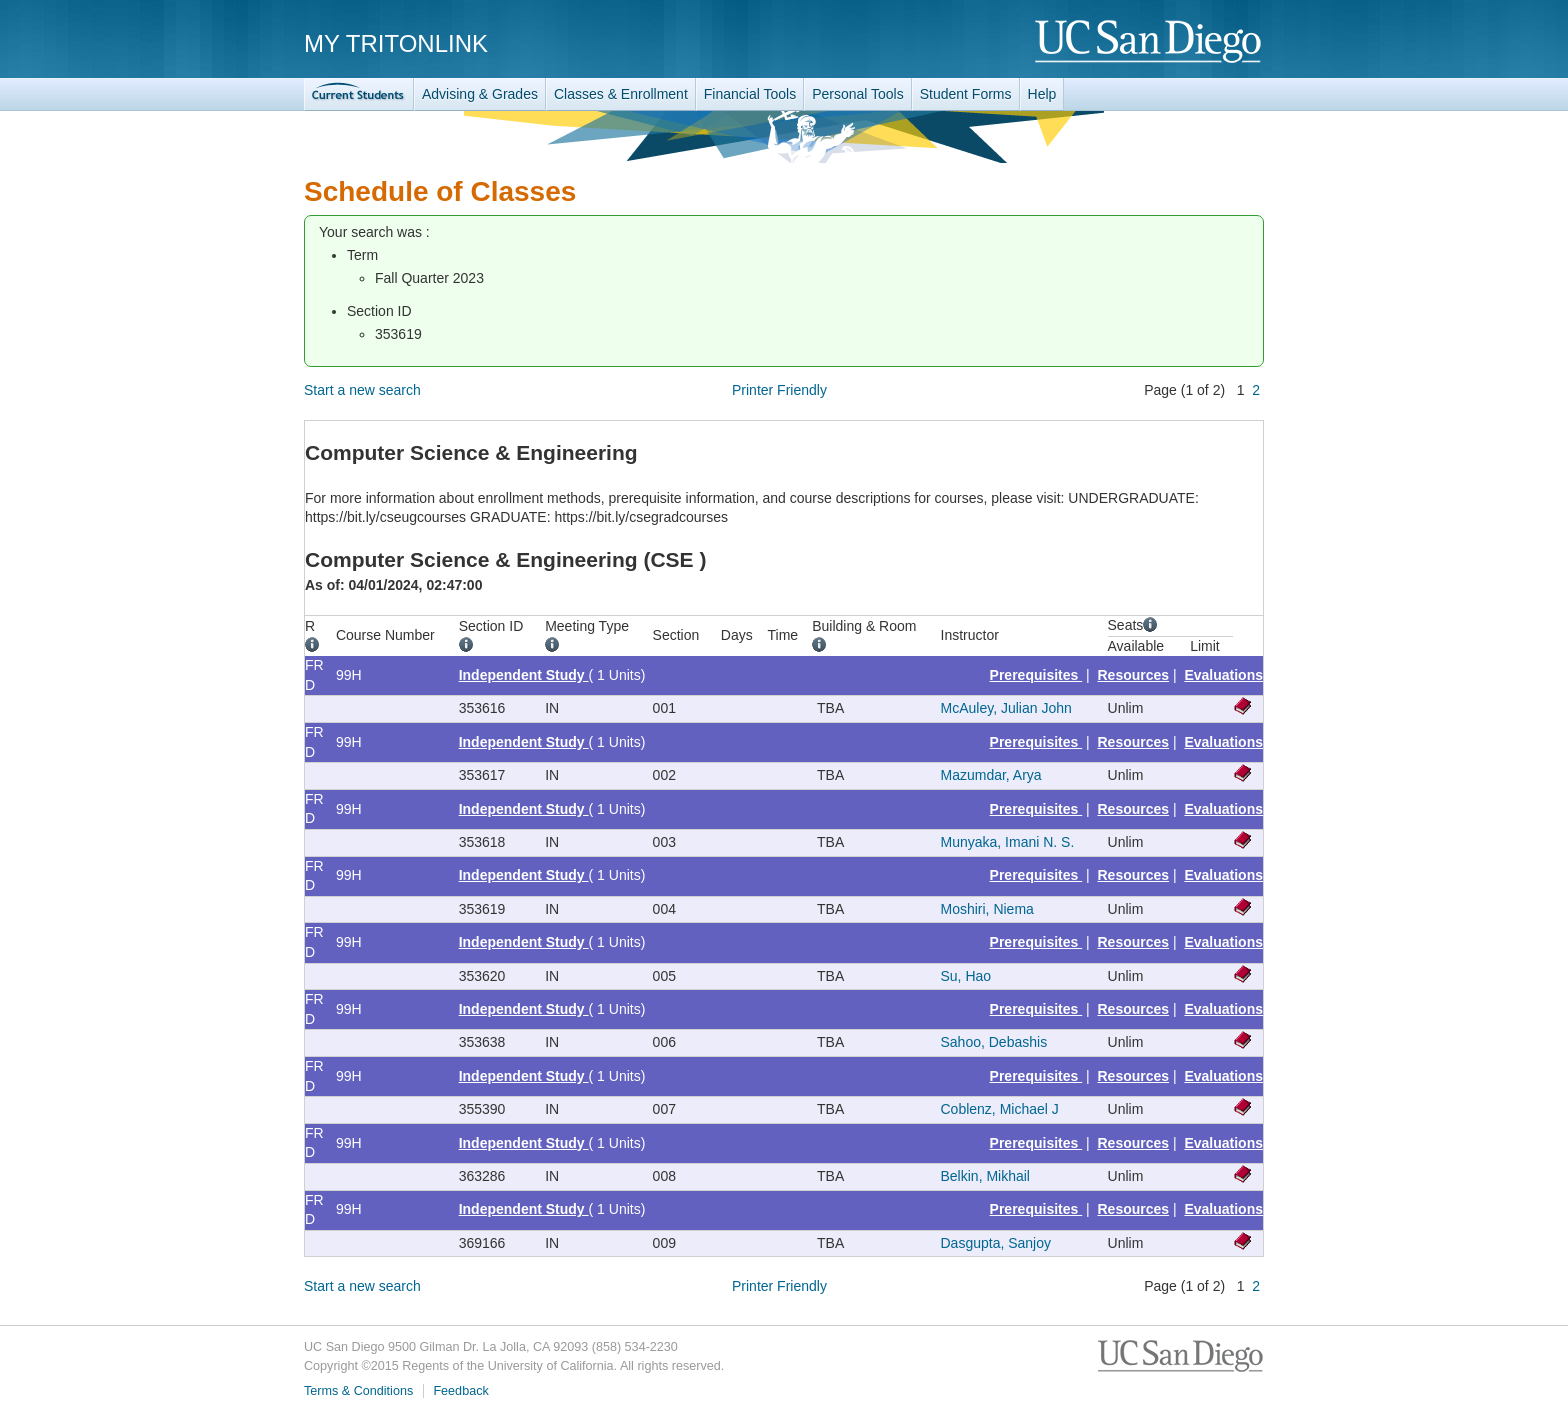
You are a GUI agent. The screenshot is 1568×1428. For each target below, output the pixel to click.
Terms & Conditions (358, 1391)
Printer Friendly (779, 390)
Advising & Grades (480, 94)
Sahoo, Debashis (994, 1042)
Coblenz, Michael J (1000, 1109)
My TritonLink (396, 43)
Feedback (460, 1391)
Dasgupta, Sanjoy (996, 1243)
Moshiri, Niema (987, 909)
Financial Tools (750, 94)
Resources (1134, 675)
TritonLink (359, 94)
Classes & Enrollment (621, 94)
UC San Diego (1149, 42)
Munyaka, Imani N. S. (1008, 842)
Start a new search (362, 390)
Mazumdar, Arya (991, 775)
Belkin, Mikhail (985, 1176)
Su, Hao (966, 976)
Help (1042, 94)
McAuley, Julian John (1006, 708)
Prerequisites (1036, 675)
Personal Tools (858, 94)
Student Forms (966, 94)
